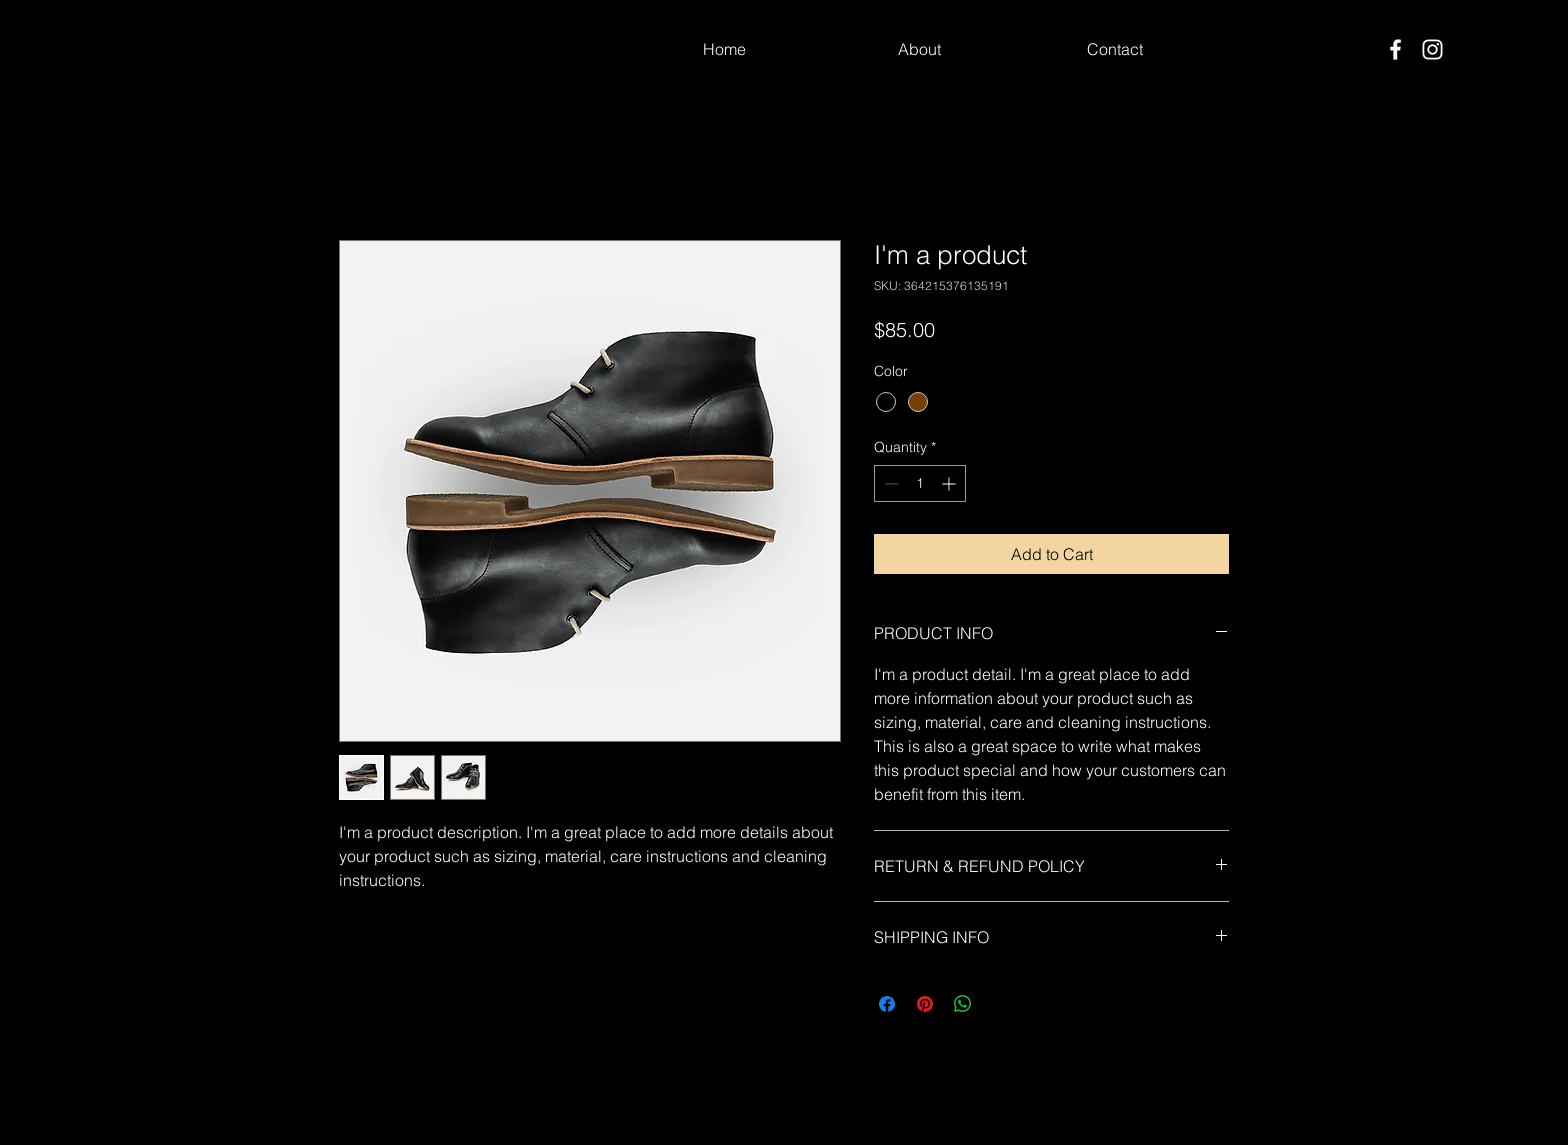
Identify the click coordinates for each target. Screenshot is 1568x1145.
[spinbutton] (920, 483)
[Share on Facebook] (887, 1004)
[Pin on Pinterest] (925, 1004)
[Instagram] (1432, 49)
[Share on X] (1001, 1004)
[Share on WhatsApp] (963, 1004)
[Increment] (950, 483)
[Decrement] (889, 483)
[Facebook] (1395, 49)
